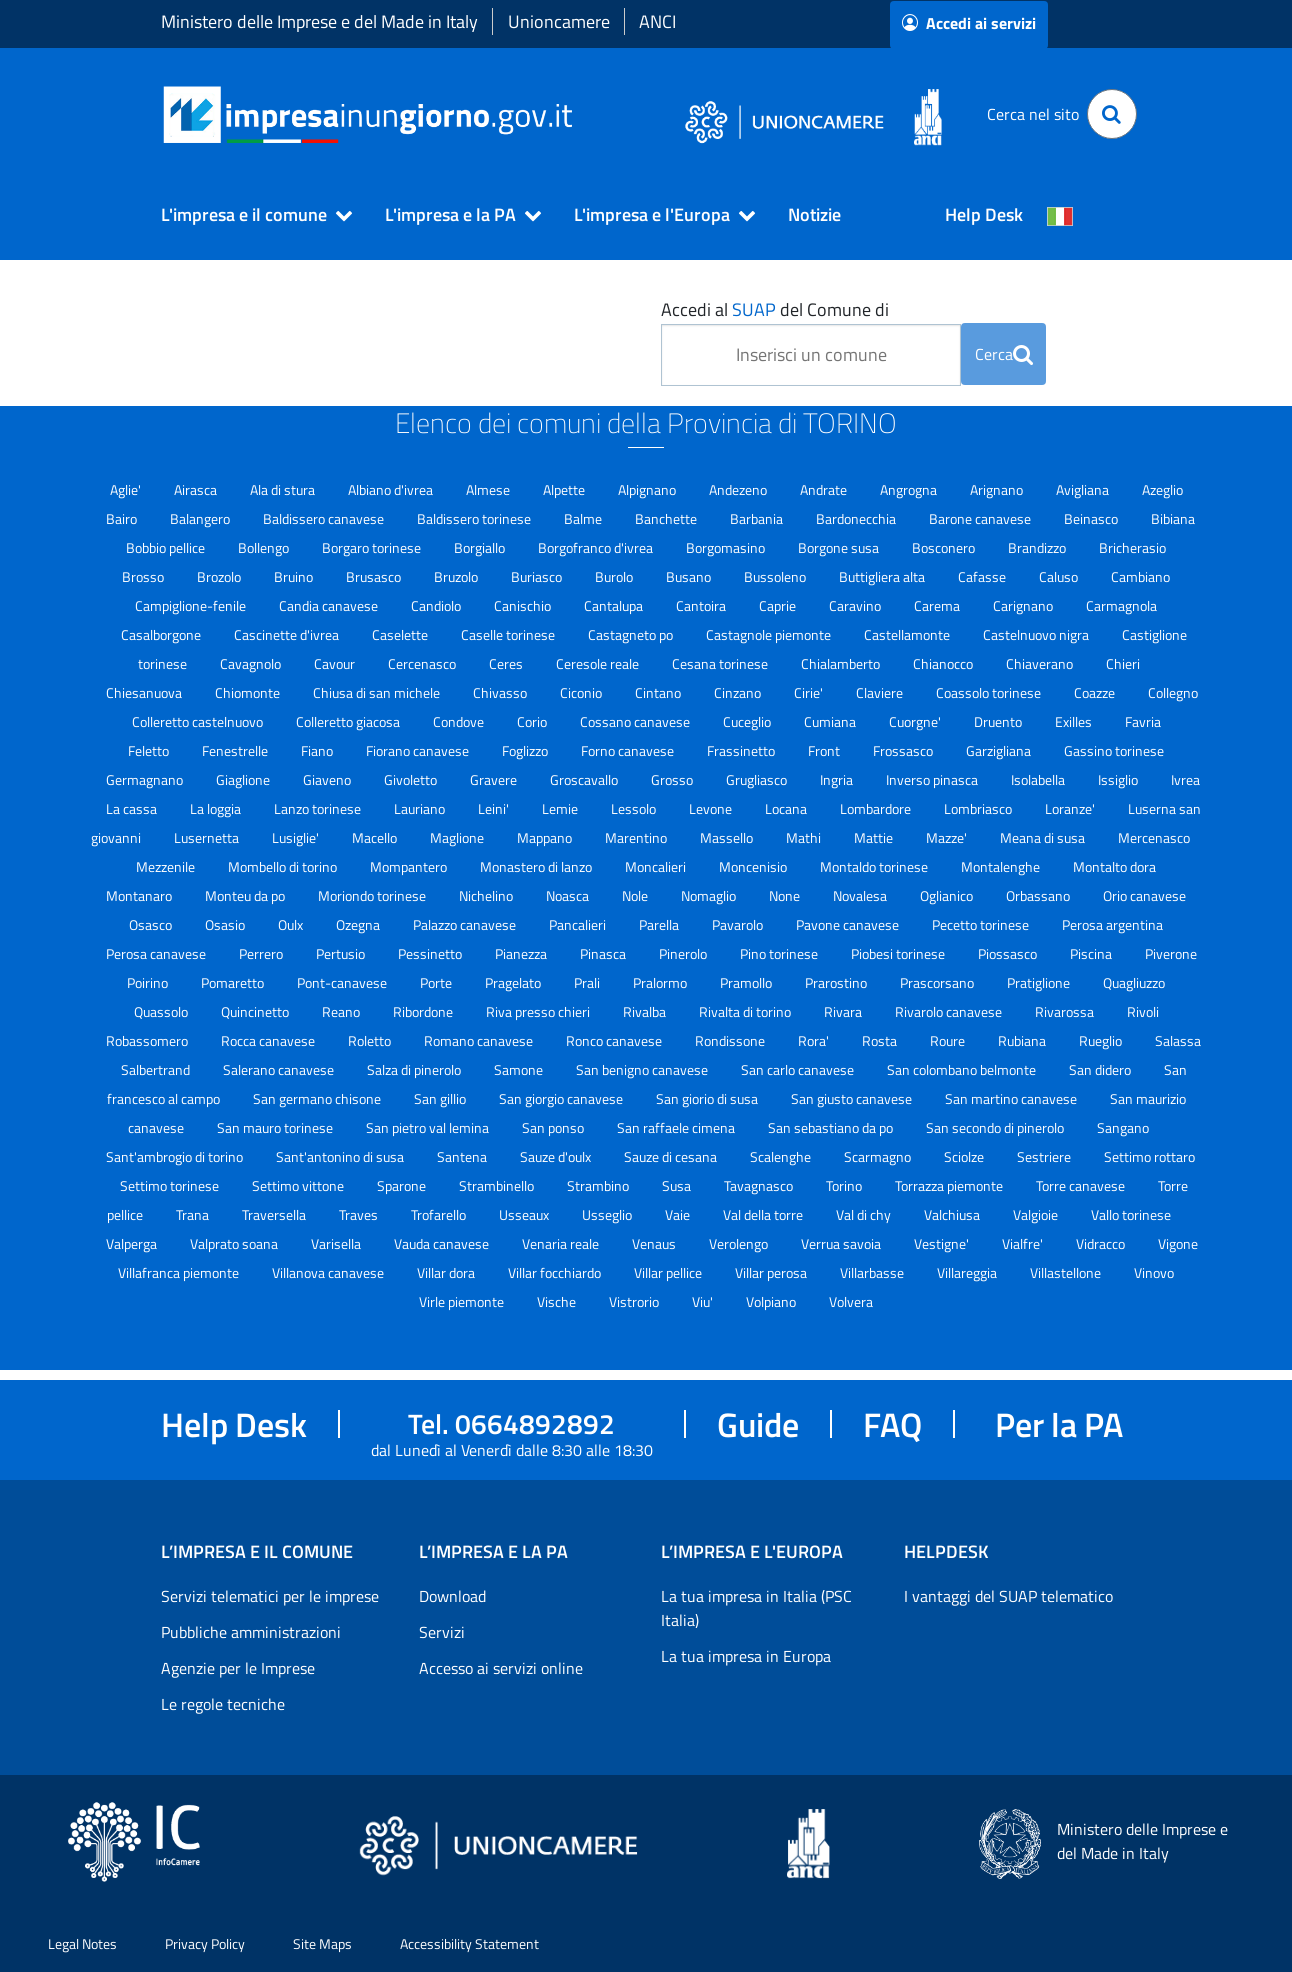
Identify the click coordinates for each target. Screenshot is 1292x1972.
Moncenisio (754, 866)
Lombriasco (979, 808)
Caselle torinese (509, 634)
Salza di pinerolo (415, 1069)
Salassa (1178, 1040)
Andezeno (739, 489)
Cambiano (1140, 576)
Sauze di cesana (672, 1156)
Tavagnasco (760, 1185)
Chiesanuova (145, 692)
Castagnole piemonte (770, 634)
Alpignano (648, 489)
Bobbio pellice (167, 547)
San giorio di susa (708, 1098)
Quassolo (162, 1011)
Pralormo (661, 982)
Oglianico (948, 895)
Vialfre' (1024, 1243)
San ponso (554, 1127)
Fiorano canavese (419, 750)
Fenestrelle (236, 750)
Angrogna (910, 489)
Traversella (275, 1214)
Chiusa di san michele (378, 692)
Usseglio (608, 1214)
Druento (999, 721)
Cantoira (702, 605)
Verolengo (740, 1243)
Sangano (1123, 1127)
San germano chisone (318, 1098)
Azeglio (1162, 489)
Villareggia (968, 1272)
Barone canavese (981, 518)
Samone (520, 1069)
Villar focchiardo (556, 1272)
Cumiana (831, 721)
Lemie (561, 808)
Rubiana (1023, 1040)
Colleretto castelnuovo (199, 721)
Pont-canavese (343, 982)
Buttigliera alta (883, 576)
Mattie (875, 837)
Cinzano (739, 692)
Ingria (838, 779)
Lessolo (635, 808)
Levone (712, 808)
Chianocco (944, 663)
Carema (938, 605)
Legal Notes (82, 1943)
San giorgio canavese (562, 1098)
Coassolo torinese (990, 692)
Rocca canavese (269, 1040)
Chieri (1123, 663)
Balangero (201, 518)
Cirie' (810, 692)
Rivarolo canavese (950, 1011)
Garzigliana (1000, 750)
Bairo (123, 518)
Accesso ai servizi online (501, 1668)
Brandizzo (1038, 547)
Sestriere (1045, 1156)
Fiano (318, 750)
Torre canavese (1082, 1185)
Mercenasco (1154, 837)
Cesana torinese (721, 663)
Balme (584, 518)
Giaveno (328, 779)
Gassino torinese (1114, 750)
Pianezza (522, 953)
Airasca (197, 489)
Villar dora (447, 1272)
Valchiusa (953, 1214)
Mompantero (410, 866)
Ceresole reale (599, 663)
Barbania (758, 518)
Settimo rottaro (1149, 1156)
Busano (690, 576)
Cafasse (983, 576)
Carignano (1024, 605)
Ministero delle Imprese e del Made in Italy (319, 21)
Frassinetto (742, 750)
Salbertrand (157, 1069)
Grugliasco (758, 779)
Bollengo (265, 547)
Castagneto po (632, 634)
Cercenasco (423, 663)
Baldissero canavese (325, 518)
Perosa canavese (157, 953)
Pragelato (514, 982)
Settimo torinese (171, 1185)
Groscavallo (585, 779)
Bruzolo (457, 576)
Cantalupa (615, 605)
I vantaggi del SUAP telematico (1008, 1596)
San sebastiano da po (832, 1127)
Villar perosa (772, 1272)
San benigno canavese (643, 1069)
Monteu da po (246, 895)
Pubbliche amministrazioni (251, 1632)
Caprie (779, 605)
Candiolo (437, 605)
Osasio (226, 924)
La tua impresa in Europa (746, 1656)
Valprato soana (235, 1243)
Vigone (1178, 1243)
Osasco (152, 924)
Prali (588, 982)
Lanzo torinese (319, 808)
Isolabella (1039, 779)
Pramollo (747, 982)
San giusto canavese (853, 1098)
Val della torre (764, 1214)
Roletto (371, 1040)
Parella (660, 924)
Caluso (1060, 576)
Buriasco (538, 576)
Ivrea (1185, 779)
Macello (376, 837)
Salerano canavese (280, 1069)
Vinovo (1154, 1272)
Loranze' (1071, 808)
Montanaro (140, 895)
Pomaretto (234, 982)
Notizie (814, 214)
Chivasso (501, 692)
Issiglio (1119, 779)
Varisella (337, 1243)
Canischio (524, 605)
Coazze (1096, 692)
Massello (728, 837)
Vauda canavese (443, 1243)
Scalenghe (782, 1156)
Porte (437, 982)
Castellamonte (908, 634)
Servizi (442, 1632)
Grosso (673, 779)
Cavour (336, 663)
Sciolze (965, 1156)
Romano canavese (480, 1040)
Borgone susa (840, 547)
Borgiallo (481, 547)
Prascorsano (938, 982)
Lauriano (421, 808)
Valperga (133, 1243)
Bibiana (1173, 518)
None (786, 895)
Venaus (655, 1243)
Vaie (679, 1214)
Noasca (569, 895)
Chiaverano (1041, 663)
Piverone (1171, 953)
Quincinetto (256, 1011)
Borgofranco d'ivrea (597, 547)
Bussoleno (776, 576)
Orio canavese (1144, 895)
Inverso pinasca (933, 779)
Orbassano (1039, 895)
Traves (360, 1214)
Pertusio (342, 953)
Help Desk (984, 214)
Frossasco (904, 750)
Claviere (881, 692)
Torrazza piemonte (950, 1185)
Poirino (149, 982)
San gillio (441, 1098)
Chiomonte (249, 692)
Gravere (495, 779)
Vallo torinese (1131, 1214)
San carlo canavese (799, 1069)
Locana (787, 808)
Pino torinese (780, 953)
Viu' (704, 1301)
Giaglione (244, 779)
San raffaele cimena (677, 1127)
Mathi (805, 837)
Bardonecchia (857, 518)
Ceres (507, 663)
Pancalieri (579, 924)
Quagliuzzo (1134, 982)
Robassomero (148, 1040)
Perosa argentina (1112, 924)
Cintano (659, 692)
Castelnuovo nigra (1037, 634)
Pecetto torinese (982, 924)
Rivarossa (1066, 1011)
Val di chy (865, 1214)
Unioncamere (559, 21)
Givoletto (412, 779)
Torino (845, 1185)
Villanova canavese (329, 1272)
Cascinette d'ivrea (288, 634)
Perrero (262, 953)
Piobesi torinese (899, 953)
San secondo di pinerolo (996, 1127)
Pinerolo (684, 953)
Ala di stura (284, 489)
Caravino (856, 605)
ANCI (657, 21)
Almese (489, 489)
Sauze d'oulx (557, 1156)
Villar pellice (669, 1272)
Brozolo (220, 576)
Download (452, 1596)
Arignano (998, 489)
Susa (678, 1185)
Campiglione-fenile (192, 605)
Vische (558, 1301)
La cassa (133, 808)
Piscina (1092, 953)
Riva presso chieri (539, 1011)
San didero (1101, 1069)
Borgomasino (727, 547)
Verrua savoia (842, 1243)
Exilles (1075, 721)
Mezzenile (167, 866)
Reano (342, 1011)
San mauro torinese (276, 1127)
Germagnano (146, 779)
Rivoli (1143, 1011)
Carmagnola (1121, 605)
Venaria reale (562, 1243)
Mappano (546, 837)
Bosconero (945, 547)
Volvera (851, 1301)
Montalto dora (1114, 866)
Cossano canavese (636, 721)
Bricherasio (1132, 547)
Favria (1143, 721)
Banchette (667, 518)
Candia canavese (330, 605)
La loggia (217, 808)
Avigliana (1084, 489)
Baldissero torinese (475, 518)
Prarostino (837, 982)
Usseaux (525, 1214)
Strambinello (498, 1185)
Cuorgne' (916, 721)
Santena (463, 1156)
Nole (636, 895)
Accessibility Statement (469, 1943)
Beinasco (1092, 518)
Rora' (815, 1040)
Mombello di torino (284, 866)
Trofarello (440, 1214)
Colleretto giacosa (349, 721)
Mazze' (948, 837)
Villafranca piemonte (180, 1272)
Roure (949, 1040)
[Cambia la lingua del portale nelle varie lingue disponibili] (1060, 215)
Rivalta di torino (746, 1011)
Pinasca (604, 953)
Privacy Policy (205, 1943)
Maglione (458, 837)
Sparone (403, 1185)
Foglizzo (526, 750)
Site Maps (322, 1943)
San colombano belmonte (963, 1069)
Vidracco (1102, 1243)
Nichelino (487, 895)
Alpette (565, 489)
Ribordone (424, 1011)
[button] (248, 215)
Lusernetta (208, 837)
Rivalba (646, 1011)
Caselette (401, 634)
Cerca (1004, 354)
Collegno (1173, 692)
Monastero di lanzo (537, 866)
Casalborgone (162, 634)
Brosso (144, 576)
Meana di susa (1044, 837)
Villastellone (1067, 1272)
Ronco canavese (615, 1040)
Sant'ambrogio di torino (176, 1156)
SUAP (754, 309)
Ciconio (582, 692)
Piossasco (1009, 953)
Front (825, 750)
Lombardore (877, 808)
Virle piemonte (463, 1301)
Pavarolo (739, 924)
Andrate (825, 489)
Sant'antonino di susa (341, 1156)
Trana (194, 1214)
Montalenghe (1002, 866)
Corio (533, 721)
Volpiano (772, 1301)
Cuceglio (748, 721)
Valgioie (1037, 1214)
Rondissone (731, 1040)
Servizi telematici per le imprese (270, 1596)
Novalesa (861, 895)
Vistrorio (635, 1301)
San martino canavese (1012, 1098)
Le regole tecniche (223, 1704)
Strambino (599, 1185)
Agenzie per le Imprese (238, 1668)
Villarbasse (873, 1272)
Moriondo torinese (373, 895)
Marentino (637, 837)
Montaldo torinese (875, 866)
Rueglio (1102, 1040)
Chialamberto (842, 663)
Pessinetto (431, 953)
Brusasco (375, 576)
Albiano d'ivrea (392, 489)
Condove (460, 721)
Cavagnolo (252, 663)
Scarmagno (879, 1156)
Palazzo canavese (466, 924)
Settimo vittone (299, 1185)
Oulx (292, 924)
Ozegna (359, 924)
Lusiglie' (297, 837)
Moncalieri (657, 866)
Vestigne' (943, 1243)
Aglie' (127, 489)
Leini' (495, 808)
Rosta (881, 1040)
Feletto (150, 750)
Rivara (844, 1011)
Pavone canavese (849, 924)
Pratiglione (1040, 982)
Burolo (615, 576)
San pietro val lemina (429, 1127)
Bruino (295, 576)
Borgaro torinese (373, 547)
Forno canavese (629, 750)
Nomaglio (710, 895)
